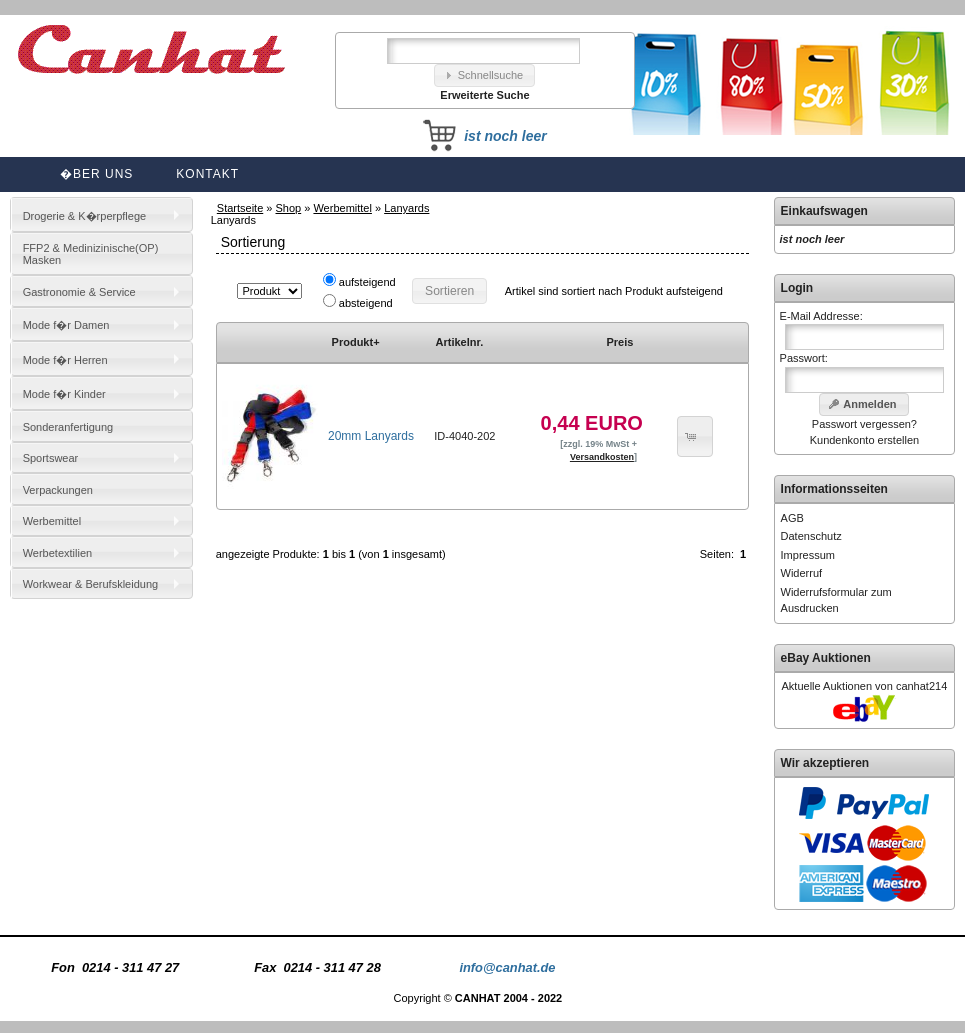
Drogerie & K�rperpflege (85, 216)
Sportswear (51, 458)
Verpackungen (58, 490)
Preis (619, 342)
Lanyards (406, 208)
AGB (792, 518)
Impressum (808, 555)
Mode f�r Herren (65, 360)
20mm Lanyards (371, 436)
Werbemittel (342, 208)
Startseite (240, 208)
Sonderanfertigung (68, 427)
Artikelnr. (460, 342)
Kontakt (207, 174)
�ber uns (96, 174)
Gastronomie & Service (79, 292)
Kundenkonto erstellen (864, 440)
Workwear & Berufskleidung (91, 584)
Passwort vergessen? (864, 424)
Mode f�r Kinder (64, 394)
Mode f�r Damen (66, 325)
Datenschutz (811, 536)
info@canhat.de (507, 967)
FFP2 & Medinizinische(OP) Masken (91, 254)
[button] (485, 75)
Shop (289, 208)
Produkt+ (356, 342)
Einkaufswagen (824, 211)
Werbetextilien (58, 553)
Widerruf (802, 573)
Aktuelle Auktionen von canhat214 (865, 686)
